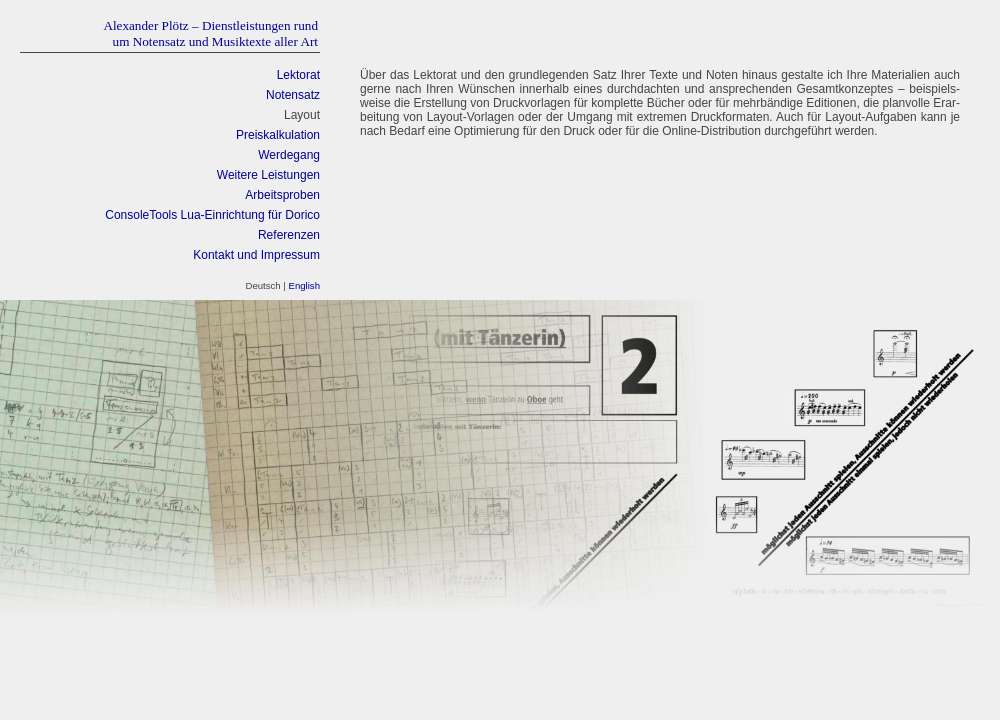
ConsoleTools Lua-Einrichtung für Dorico (212, 215)
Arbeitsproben (282, 195)
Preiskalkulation (278, 135)
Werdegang (289, 155)
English (304, 285)
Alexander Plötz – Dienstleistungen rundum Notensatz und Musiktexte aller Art (210, 33)
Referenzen (289, 235)
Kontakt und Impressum (256, 255)
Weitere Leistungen (268, 175)
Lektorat (298, 75)
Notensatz (293, 95)
